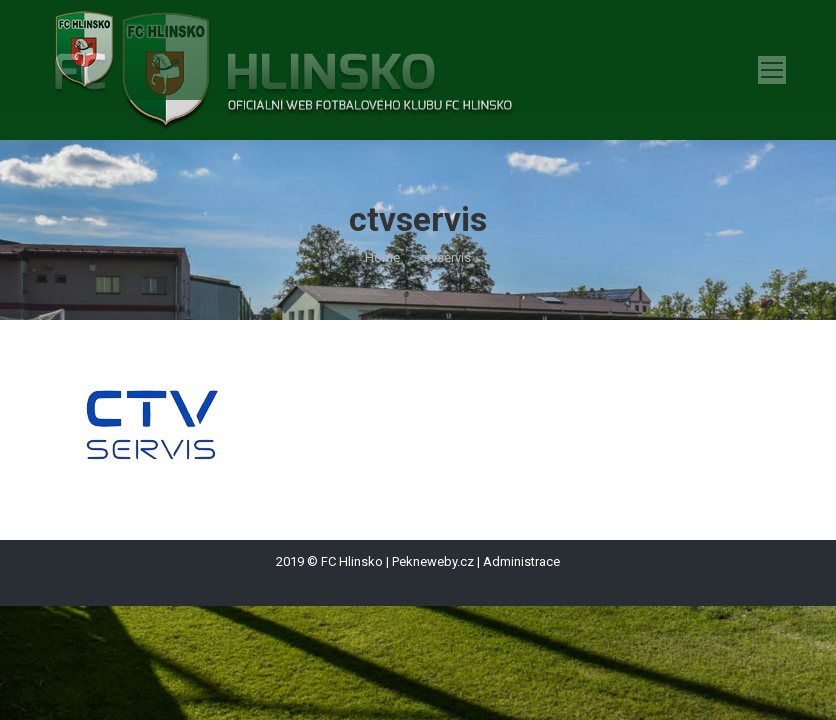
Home (382, 257)
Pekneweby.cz (433, 561)
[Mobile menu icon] (772, 70)
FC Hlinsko (352, 561)
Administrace (521, 561)
